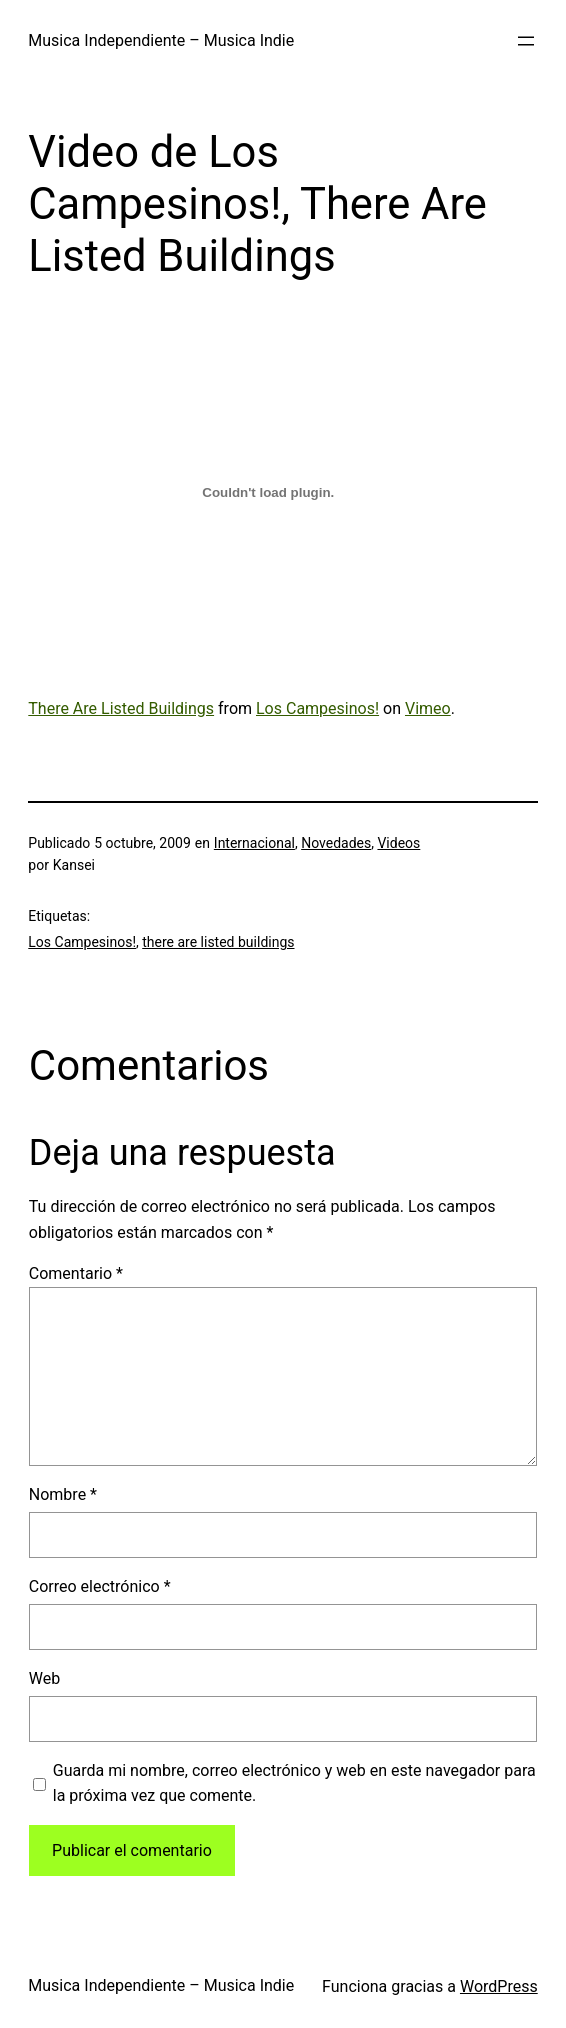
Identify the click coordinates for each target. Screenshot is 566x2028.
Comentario (76, 1273)
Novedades (336, 843)
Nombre (63, 1494)
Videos (398, 843)
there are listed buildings (218, 942)
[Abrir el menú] (526, 41)
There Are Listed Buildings (121, 708)
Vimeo (428, 708)
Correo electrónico (100, 1586)
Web (44, 1678)
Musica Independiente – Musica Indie (161, 40)
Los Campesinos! (317, 708)
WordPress (499, 1986)
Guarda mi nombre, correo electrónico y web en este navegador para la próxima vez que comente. (294, 1783)
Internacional (254, 843)
